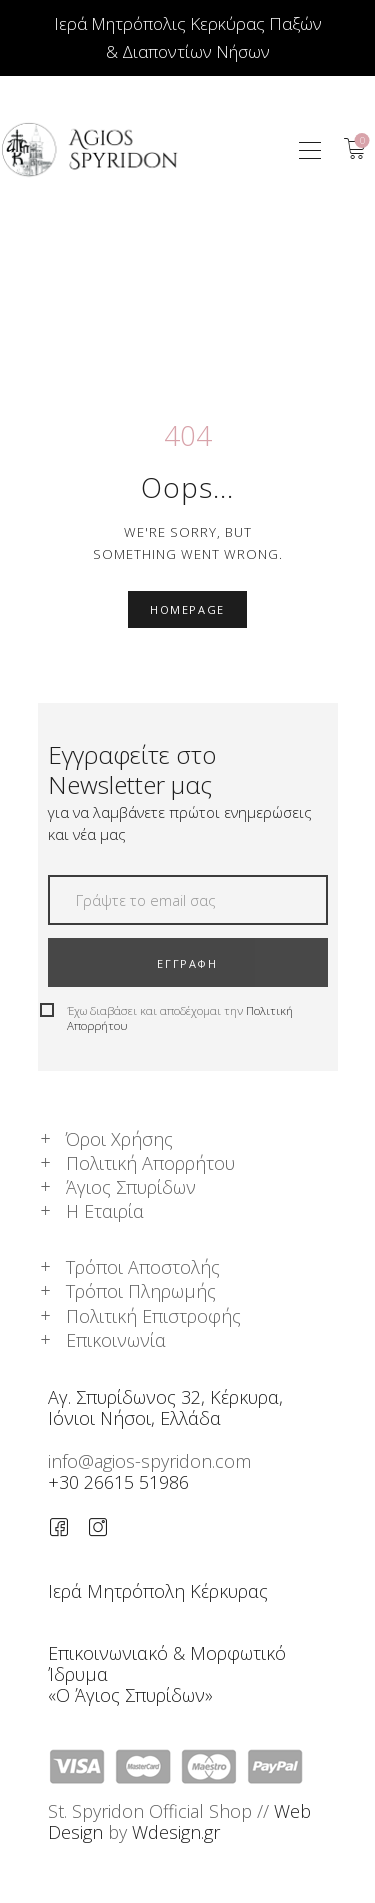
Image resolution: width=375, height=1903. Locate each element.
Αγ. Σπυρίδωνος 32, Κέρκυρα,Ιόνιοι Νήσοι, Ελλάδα (165, 1407)
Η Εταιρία (105, 1211)
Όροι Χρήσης (119, 1139)
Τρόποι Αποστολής (143, 1267)
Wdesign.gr (176, 1832)
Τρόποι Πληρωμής (141, 1291)
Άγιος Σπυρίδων (131, 1187)
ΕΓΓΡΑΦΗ (187, 963)
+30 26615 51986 (118, 1482)
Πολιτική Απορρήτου (150, 1163)
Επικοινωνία (116, 1340)
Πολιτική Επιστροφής (153, 1316)
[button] (310, 149)
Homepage (187, 609)
